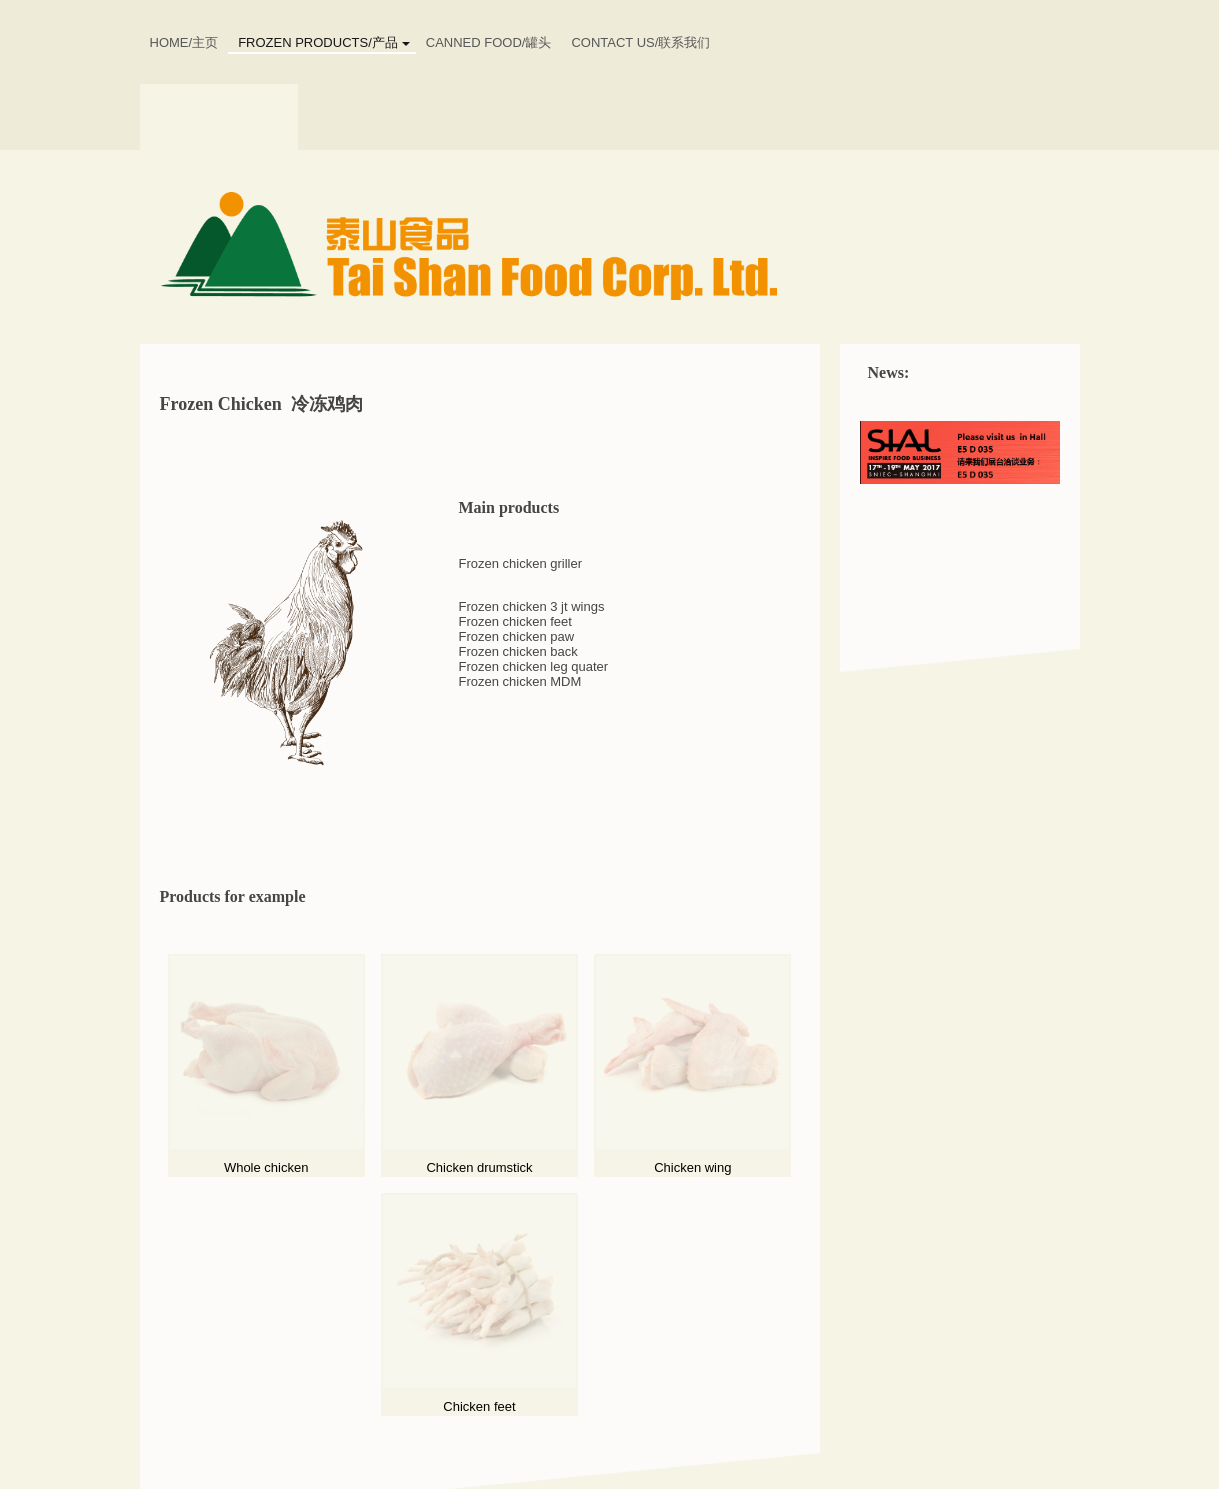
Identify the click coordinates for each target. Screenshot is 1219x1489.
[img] (610, 247)
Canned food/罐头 (489, 42)
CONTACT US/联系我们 (640, 42)
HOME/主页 (184, 42)
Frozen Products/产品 (318, 42)
